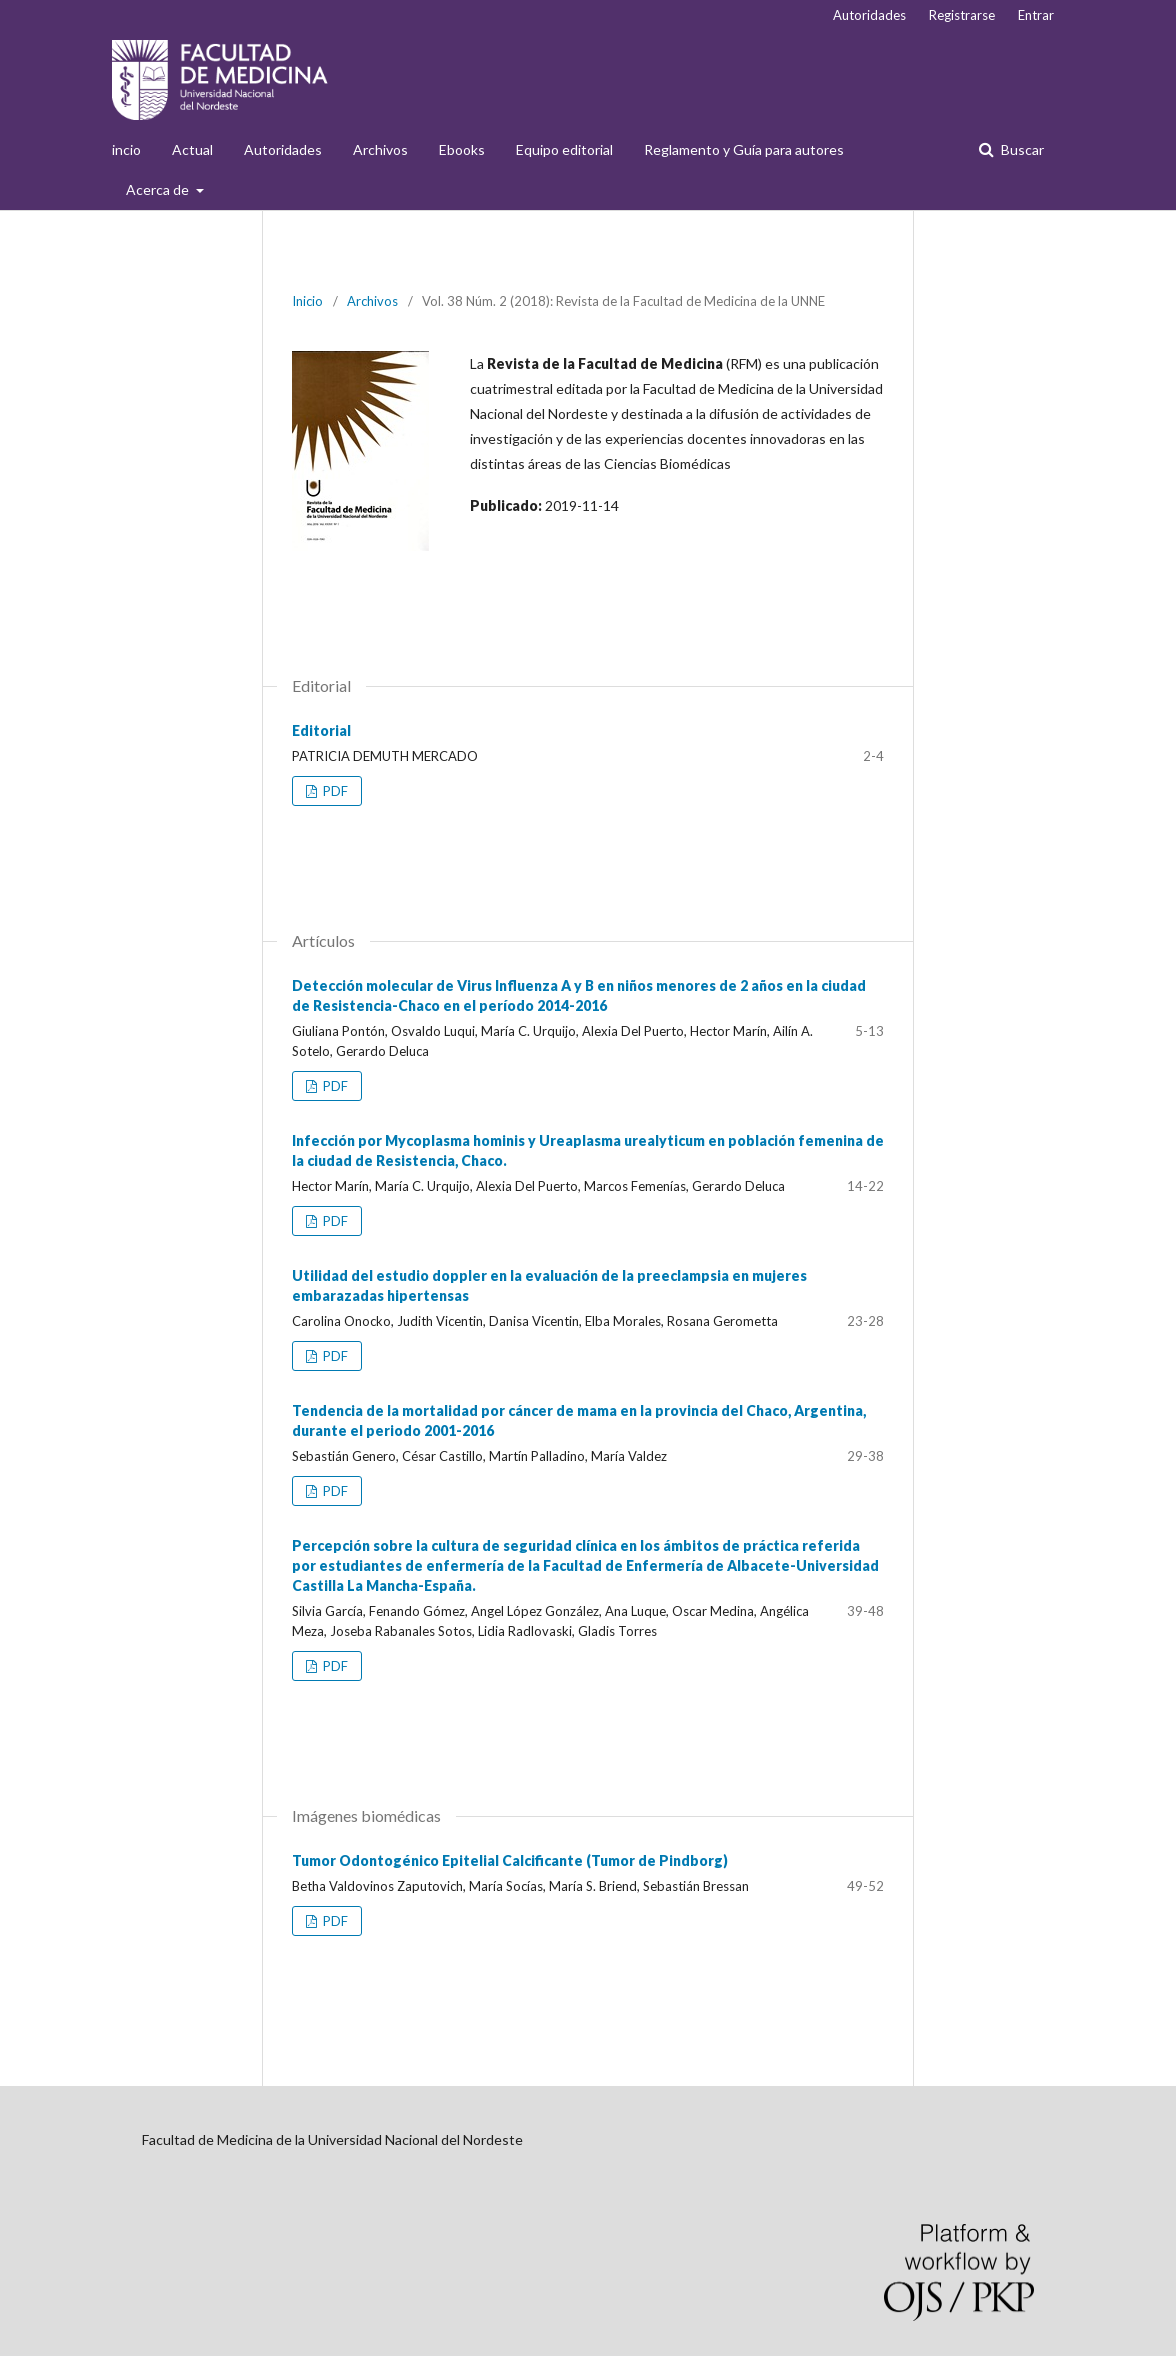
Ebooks (462, 149)
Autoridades (283, 149)
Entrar (1036, 15)
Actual (192, 149)
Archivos (380, 149)
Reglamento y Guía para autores (744, 149)
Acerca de (159, 189)
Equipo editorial (564, 149)
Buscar (1021, 149)
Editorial (321, 730)
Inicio (307, 301)
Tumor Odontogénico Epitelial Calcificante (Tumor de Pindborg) (510, 1860)
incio (126, 149)
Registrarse (962, 15)
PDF (334, 791)
